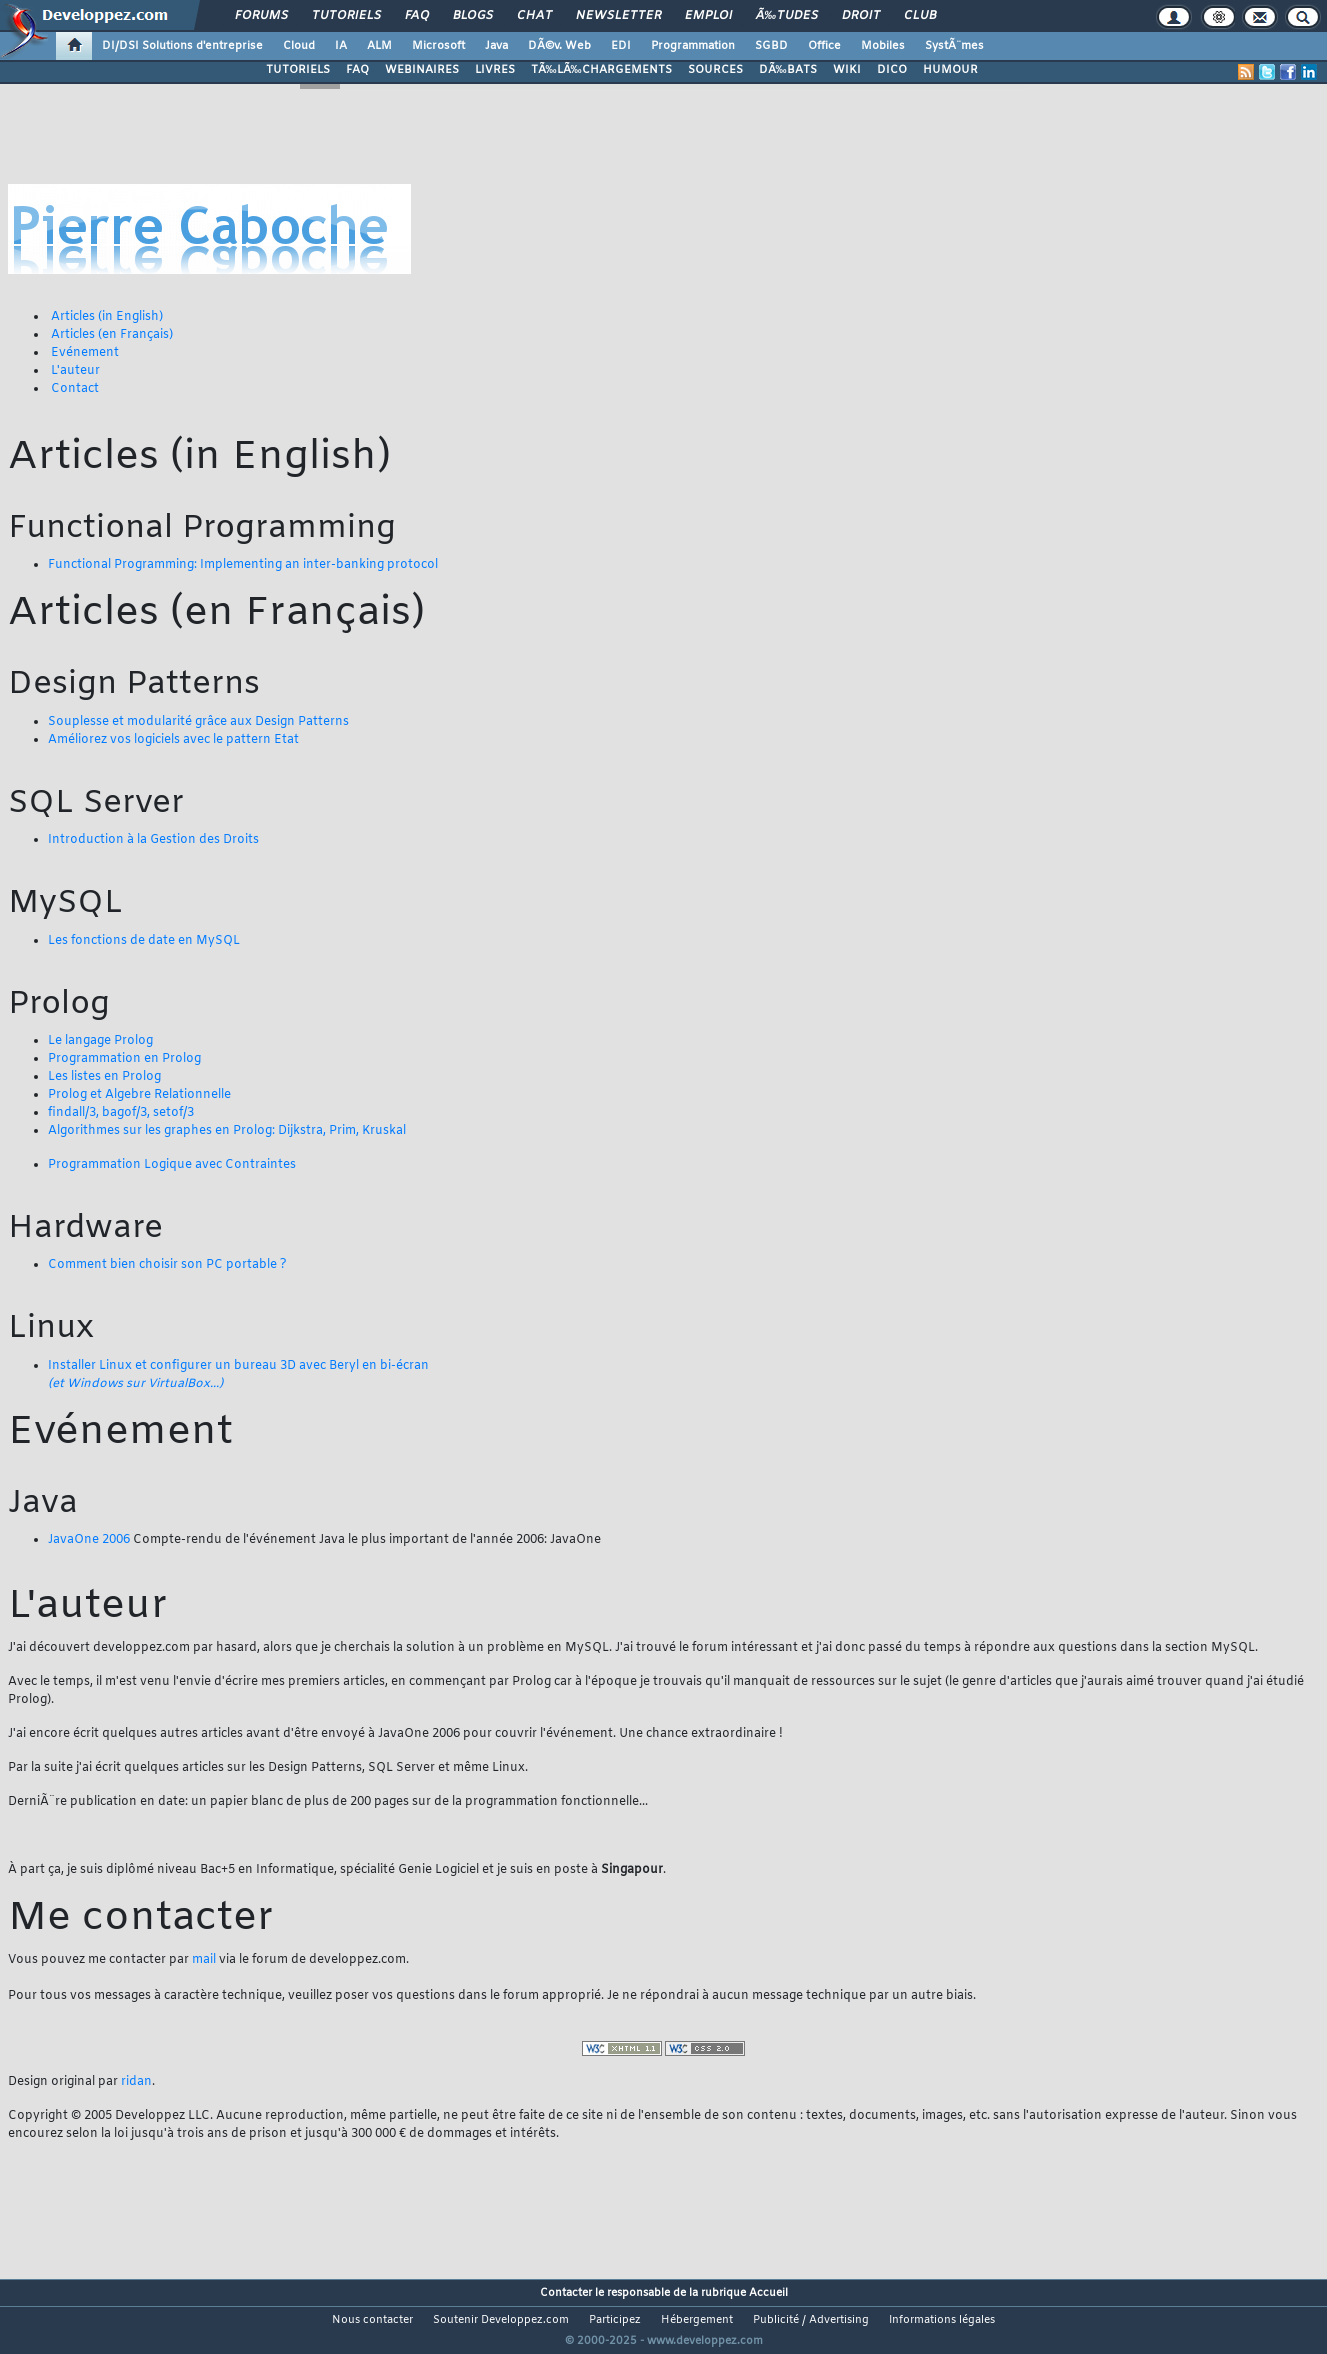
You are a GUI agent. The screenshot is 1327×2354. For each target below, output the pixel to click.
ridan (136, 2082)
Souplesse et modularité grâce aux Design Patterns (198, 722)
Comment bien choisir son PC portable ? (167, 1265)
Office (824, 46)
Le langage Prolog (100, 1041)
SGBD (771, 46)
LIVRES (495, 70)
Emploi (708, 16)
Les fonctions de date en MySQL (144, 941)
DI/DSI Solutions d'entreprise (182, 46)
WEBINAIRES (422, 70)
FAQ (417, 16)
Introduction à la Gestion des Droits (153, 840)
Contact (75, 389)
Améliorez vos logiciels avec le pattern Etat (173, 740)
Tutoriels (346, 16)
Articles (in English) (107, 317)
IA (341, 46)
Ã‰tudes (787, 16)
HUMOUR (950, 70)
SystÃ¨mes (954, 46)
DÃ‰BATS (788, 70)
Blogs (473, 16)
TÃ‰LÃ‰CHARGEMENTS (601, 70)
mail (204, 1960)
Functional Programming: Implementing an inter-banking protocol (243, 565)
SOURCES (715, 70)
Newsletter (618, 16)
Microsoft (438, 46)
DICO (892, 70)
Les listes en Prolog (104, 1077)
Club (920, 16)
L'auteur (75, 371)
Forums (261, 16)
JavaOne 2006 (89, 1540)
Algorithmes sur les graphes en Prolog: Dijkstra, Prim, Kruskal (227, 1131)
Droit (861, 16)
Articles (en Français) (112, 335)
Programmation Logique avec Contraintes (172, 1165)
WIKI (847, 70)
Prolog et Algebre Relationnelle (139, 1095)
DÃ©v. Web (559, 46)
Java (496, 46)
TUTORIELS (298, 70)
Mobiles (883, 46)
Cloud (299, 46)
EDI (621, 46)
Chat (534, 16)
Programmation (693, 46)
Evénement (85, 353)
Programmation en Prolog (124, 1059)
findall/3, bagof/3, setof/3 (121, 1113)
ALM (379, 46)
